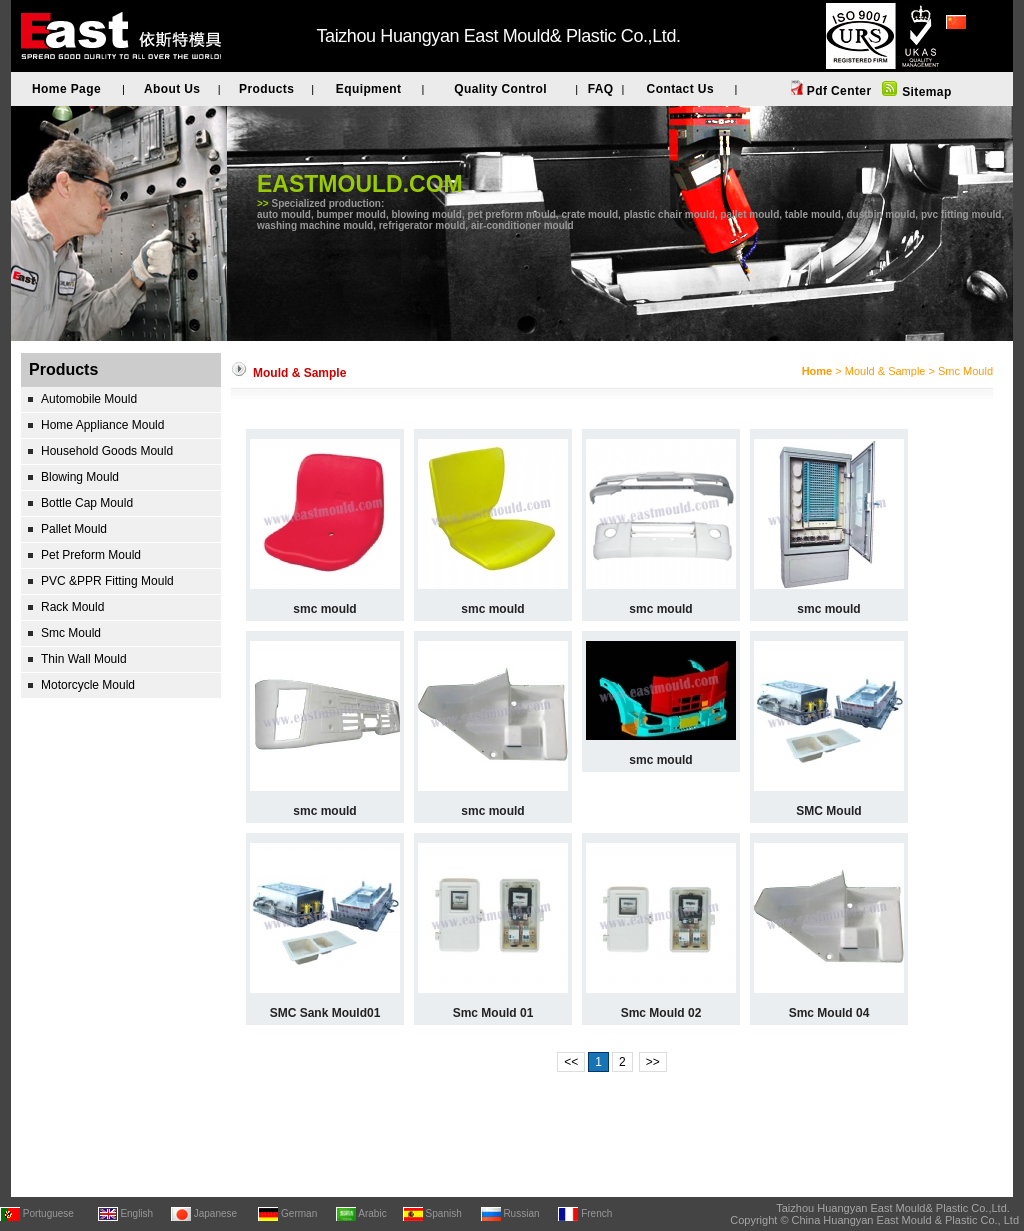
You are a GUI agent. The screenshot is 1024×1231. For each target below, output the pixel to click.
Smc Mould (71, 633)
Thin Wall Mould (84, 659)
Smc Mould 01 (493, 1013)
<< (571, 1062)
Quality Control (500, 89)
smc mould (324, 609)
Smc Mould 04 (829, 1013)
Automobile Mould (89, 399)
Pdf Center (837, 91)
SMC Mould (828, 811)
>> (653, 1062)
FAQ (601, 89)
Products (266, 89)
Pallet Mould (74, 529)
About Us (172, 89)
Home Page (66, 89)
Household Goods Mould (107, 451)
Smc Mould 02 (661, 1013)
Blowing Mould (80, 477)
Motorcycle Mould (88, 685)
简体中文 (970, 49)
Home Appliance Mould (102, 425)
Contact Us (680, 89)
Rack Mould (72, 607)
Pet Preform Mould (91, 555)
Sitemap (924, 92)
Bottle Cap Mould (87, 503)
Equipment (369, 89)
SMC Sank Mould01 (325, 1013)
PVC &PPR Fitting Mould (107, 581)
